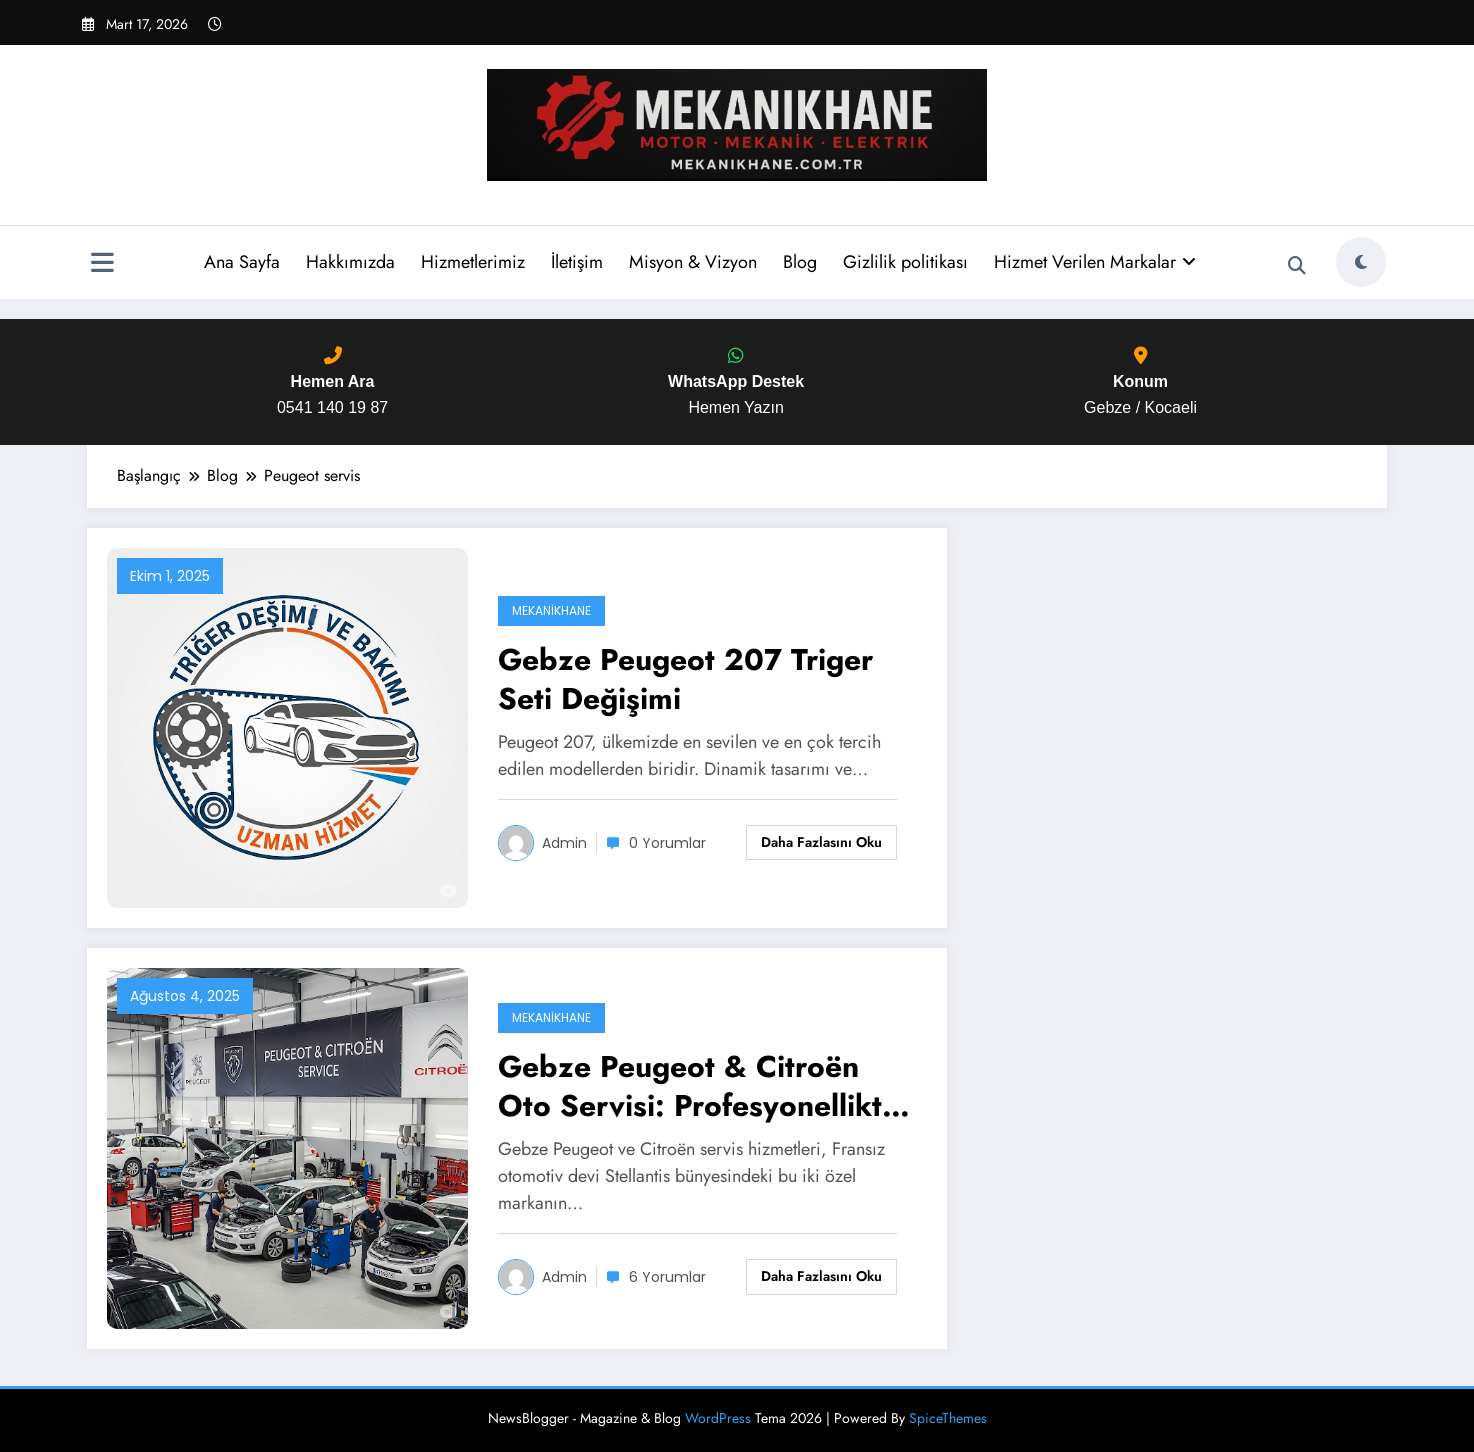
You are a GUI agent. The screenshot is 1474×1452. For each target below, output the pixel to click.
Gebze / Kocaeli (1140, 382)
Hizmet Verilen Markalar (1094, 262)
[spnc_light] (1361, 262)
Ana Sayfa (241, 262)
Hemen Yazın (736, 382)
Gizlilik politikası (904, 262)
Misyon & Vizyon (692, 262)
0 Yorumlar (667, 843)
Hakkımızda (349, 262)
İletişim (576, 262)
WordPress (718, 1418)
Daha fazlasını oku (821, 842)
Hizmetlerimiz (472, 262)
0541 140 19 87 (332, 382)
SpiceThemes (948, 1418)
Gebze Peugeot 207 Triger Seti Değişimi (685, 679)
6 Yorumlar (667, 1277)
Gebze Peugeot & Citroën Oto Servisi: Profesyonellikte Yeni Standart (698, 1086)
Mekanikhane (551, 610)
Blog (799, 262)
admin (564, 843)
